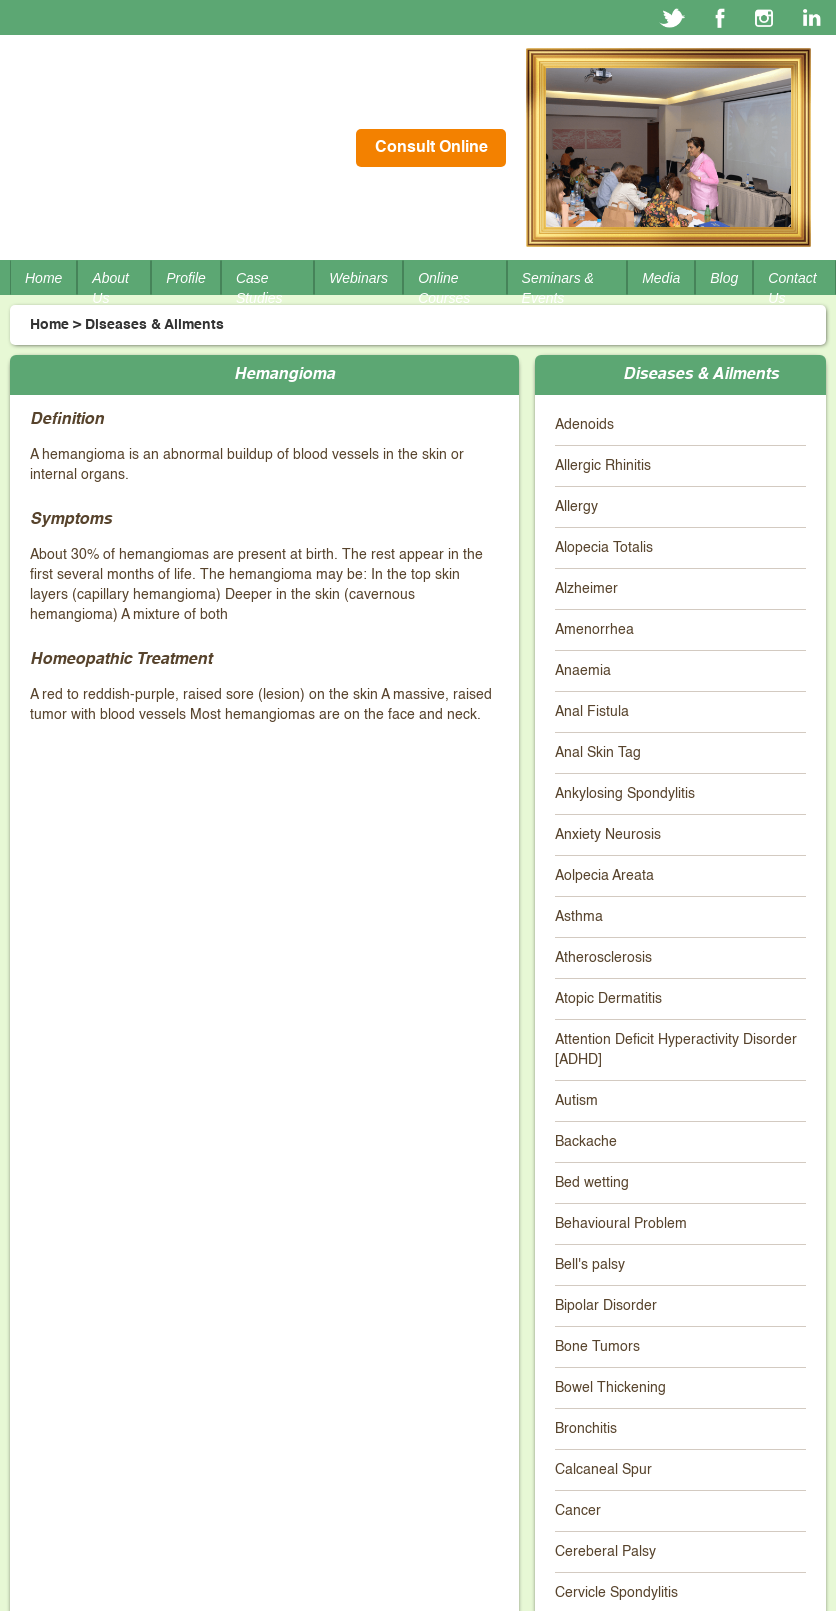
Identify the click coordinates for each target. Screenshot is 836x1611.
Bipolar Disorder (606, 1306)
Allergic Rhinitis (603, 466)
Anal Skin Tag (598, 753)
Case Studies (259, 288)
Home (43, 278)
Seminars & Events (558, 288)
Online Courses (444, 288)
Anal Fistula (592, 712)
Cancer (578, 1511)
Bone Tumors (597, 1347)
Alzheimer (586, 589)
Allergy (576, 507)
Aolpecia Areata (604, 876)
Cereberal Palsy (605, 1552)
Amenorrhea (594, 630)
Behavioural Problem (621, 1224)
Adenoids (584, 425)
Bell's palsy (590, 1265)
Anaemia (583, 671)
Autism (576, 1101)
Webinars (358, 278)
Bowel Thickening (610, 1388)
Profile (186, 278)
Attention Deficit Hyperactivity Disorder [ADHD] (676, 1050)
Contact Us (792, 288)
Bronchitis (586, 1429)
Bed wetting (592, 1183)
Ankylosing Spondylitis (625, 794)
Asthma (579, 917)
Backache (586, 1142)
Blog (724, 278)
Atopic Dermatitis (608, 999)
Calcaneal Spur (603, 1470)
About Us (110, 288)
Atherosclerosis (603, 958)
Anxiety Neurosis (608, 835)
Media (661, 278)
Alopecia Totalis (604, 548)
